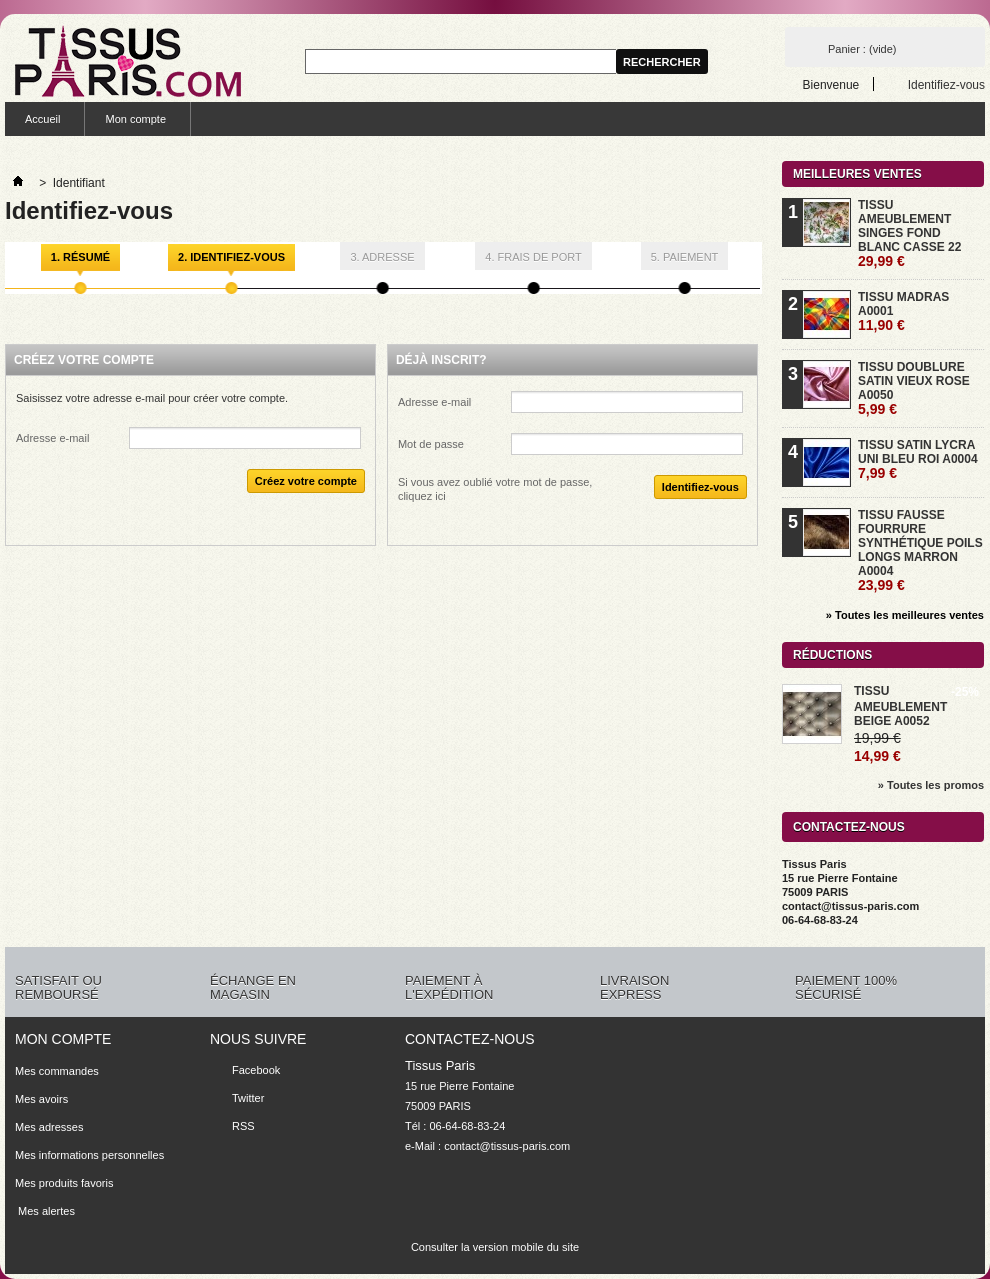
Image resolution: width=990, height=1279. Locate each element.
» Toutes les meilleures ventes (905, 615)
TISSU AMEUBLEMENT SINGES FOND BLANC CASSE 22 (909, 233)
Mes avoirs (41, 1099)
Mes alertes (45, 1211)
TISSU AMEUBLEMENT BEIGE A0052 (900, 706)
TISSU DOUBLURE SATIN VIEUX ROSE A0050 (914, 388)
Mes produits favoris (64, 1183)
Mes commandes (57, 1071)
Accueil (42, 119)
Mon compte (135, 119)
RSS (243, 1126)
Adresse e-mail (52, 438)
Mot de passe (431, 444)
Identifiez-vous (946, 84)
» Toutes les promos (931, 785)
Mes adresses (49, 1127)
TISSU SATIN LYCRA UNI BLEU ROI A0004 (918, 459)
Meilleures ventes (857, 174)
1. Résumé (80, 257)
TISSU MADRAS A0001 (903, 311)
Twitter (248, 1098)
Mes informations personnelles (89, 1155)
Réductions (832, 655)
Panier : (862, 49)
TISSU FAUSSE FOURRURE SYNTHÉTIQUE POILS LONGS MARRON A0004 (920, 550)
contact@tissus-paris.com (507, 1146)
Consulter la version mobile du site (495, 1247)
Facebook (256, 1070)
